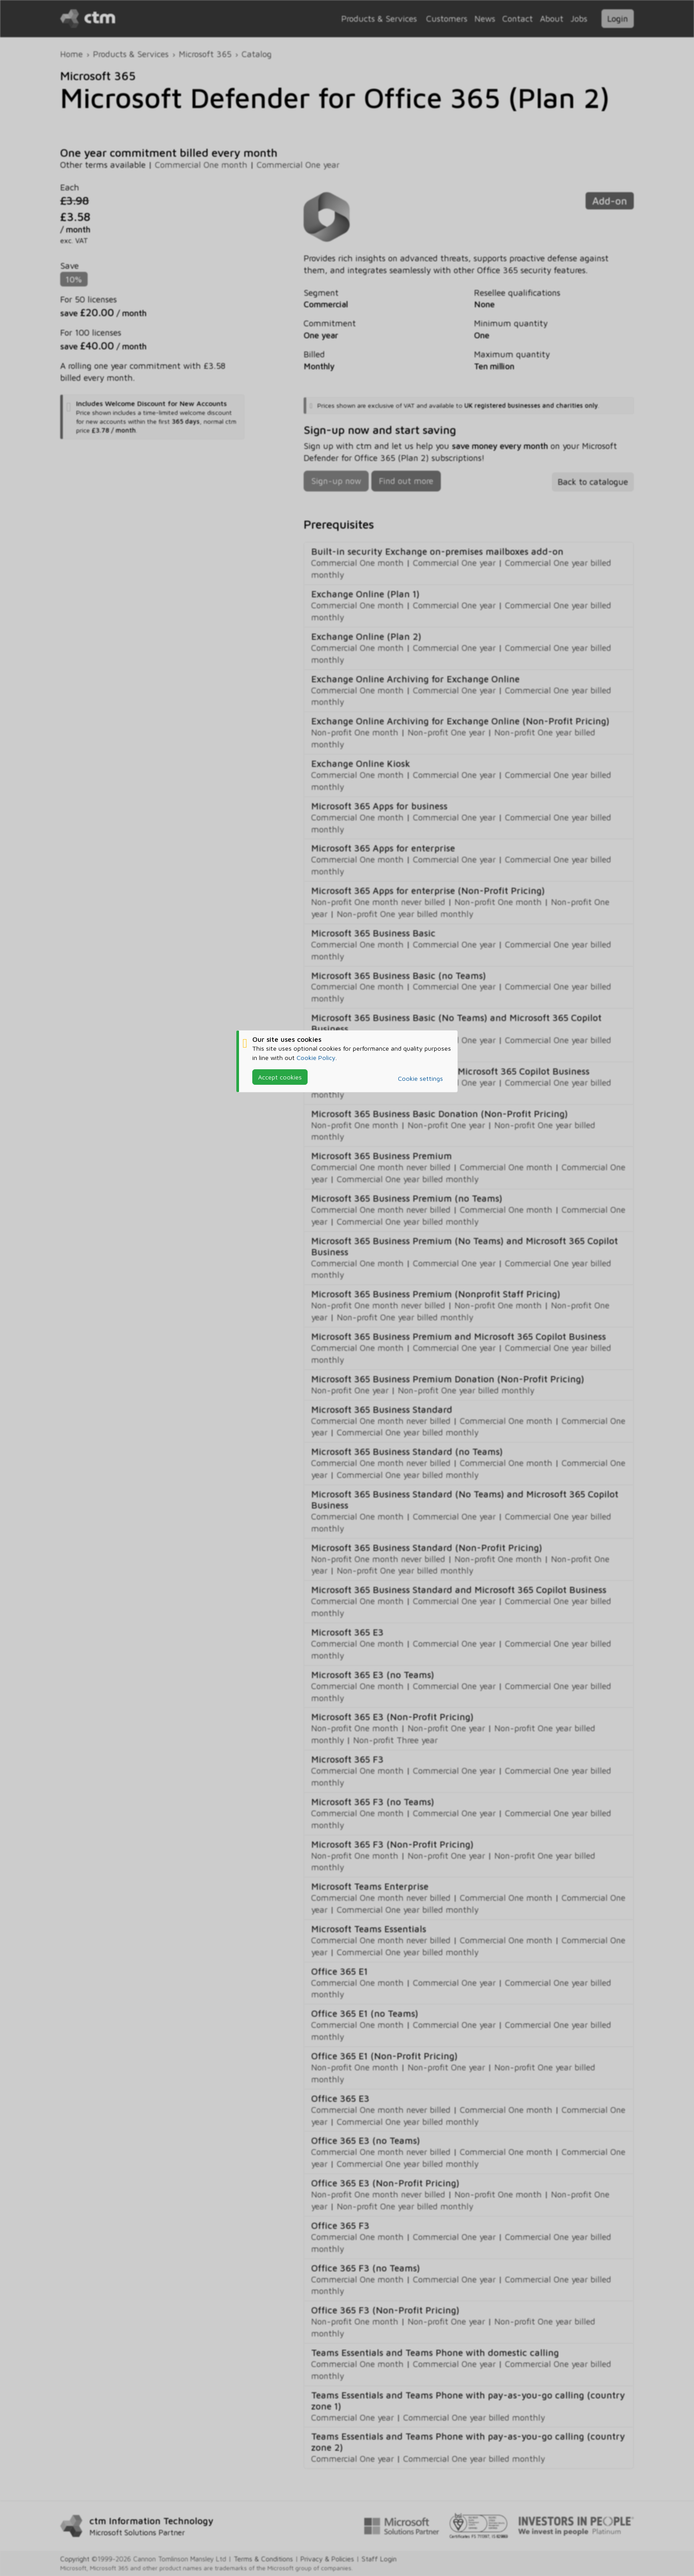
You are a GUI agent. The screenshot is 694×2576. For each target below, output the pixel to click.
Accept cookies (280, 1077)
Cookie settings (420, 1078)
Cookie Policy (316, 1057)
